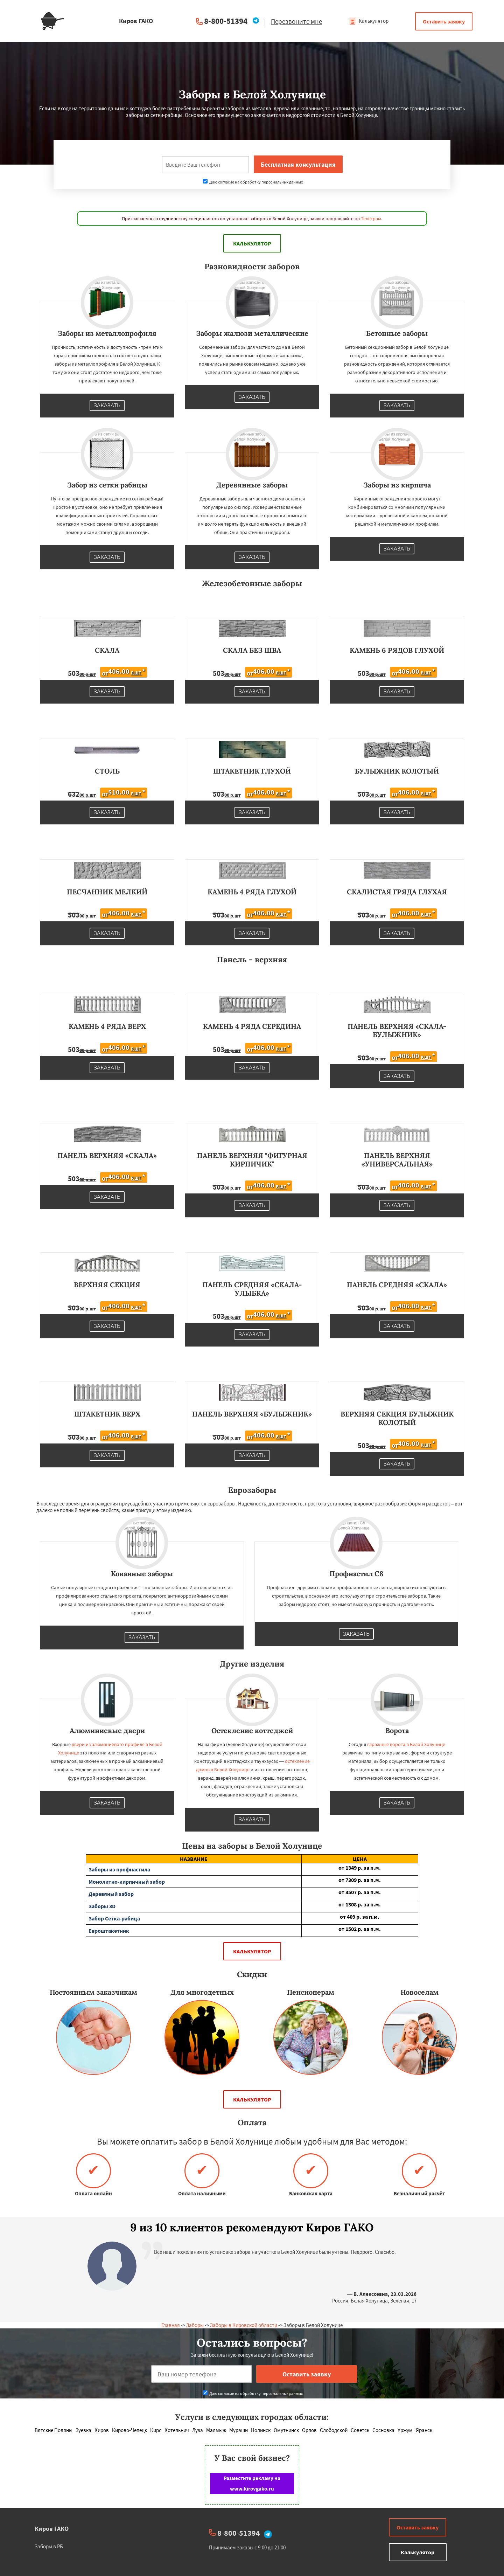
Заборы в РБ (49, 2546)
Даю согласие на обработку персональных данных (253, 182)
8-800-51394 (225, 21)
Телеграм (371, 218)
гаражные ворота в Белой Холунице (406, 1744)
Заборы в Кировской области (243, 2325)
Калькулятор (368, 21)
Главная (170, 2325)
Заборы (195, 2325)
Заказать (107, 405)
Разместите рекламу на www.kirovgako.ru (252, 2483)
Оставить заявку (444, 21)
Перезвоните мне (296, 21)
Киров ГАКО (52, 2529)
